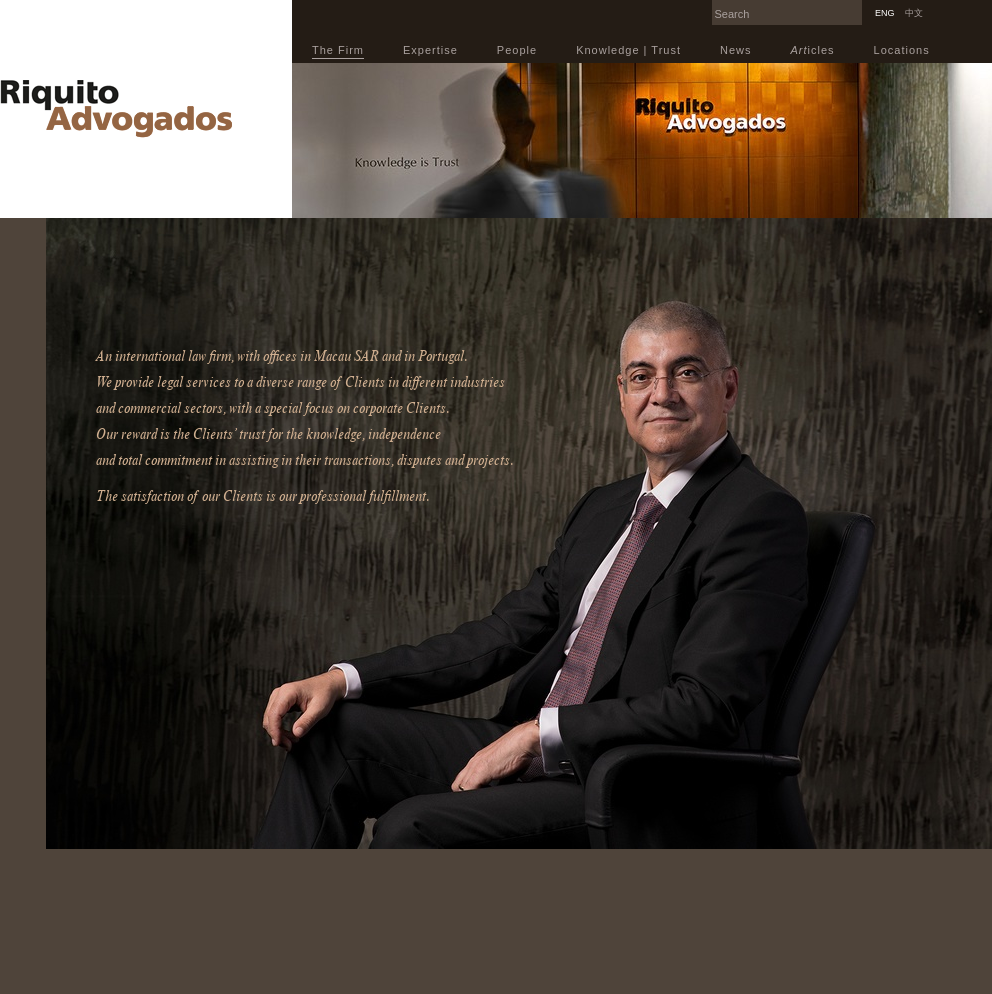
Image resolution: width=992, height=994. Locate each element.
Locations (902, 50)
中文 (914, 13)
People (517, 50)
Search (857, 6)
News (736, 50)
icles (813, 50)
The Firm (338, 50)
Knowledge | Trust (628, 50)
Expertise (430, 50)
